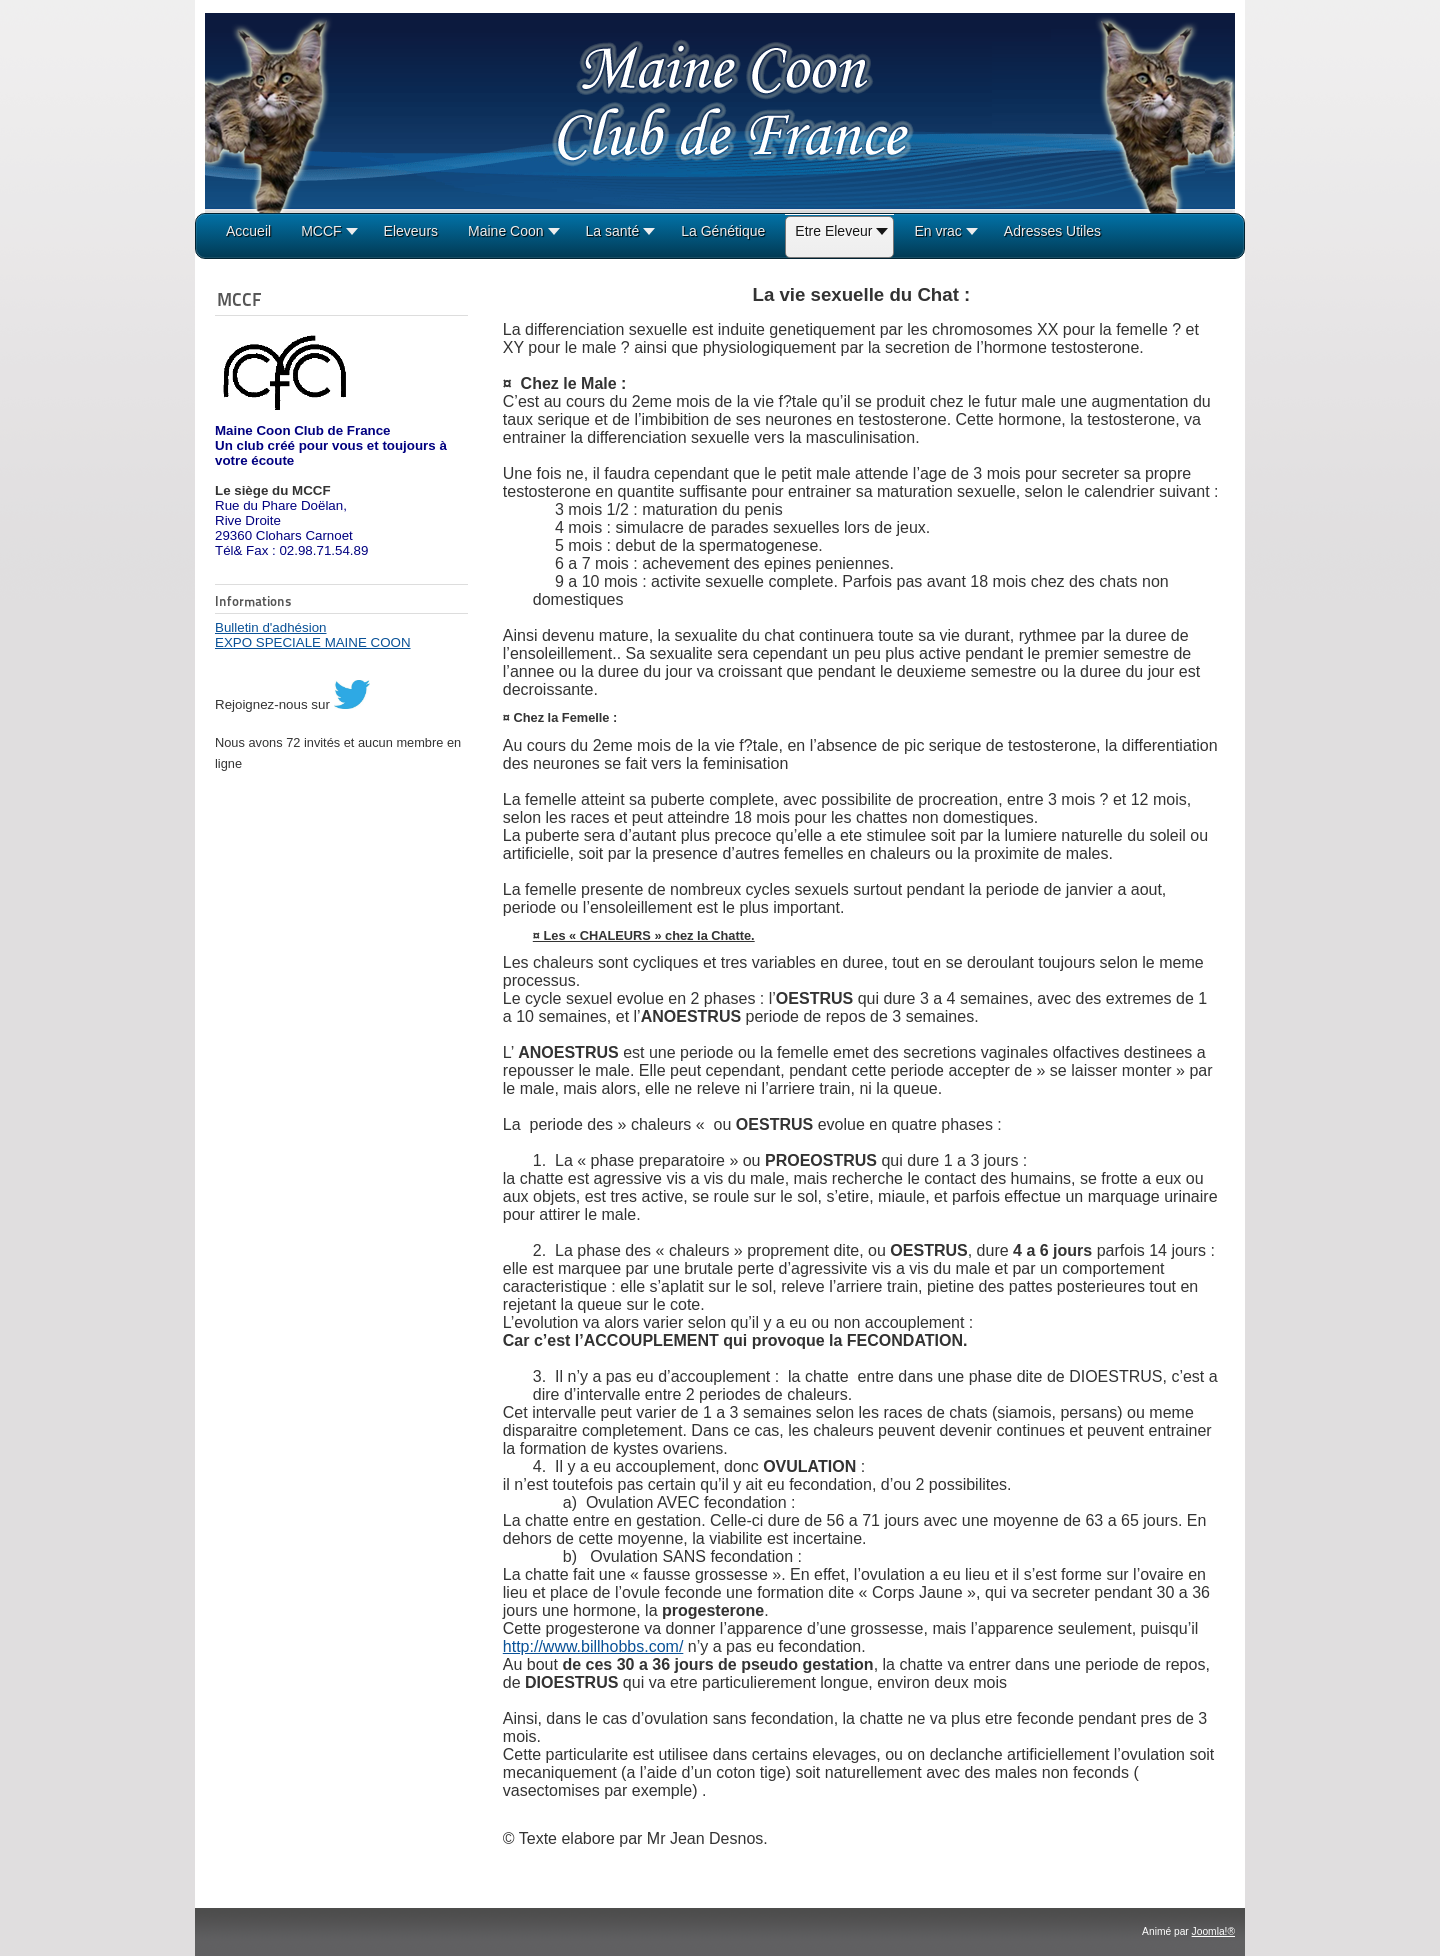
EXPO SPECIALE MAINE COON (313, 642)
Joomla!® (1213, 1931)
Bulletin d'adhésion (270, 627)
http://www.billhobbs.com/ (593, 1646)
